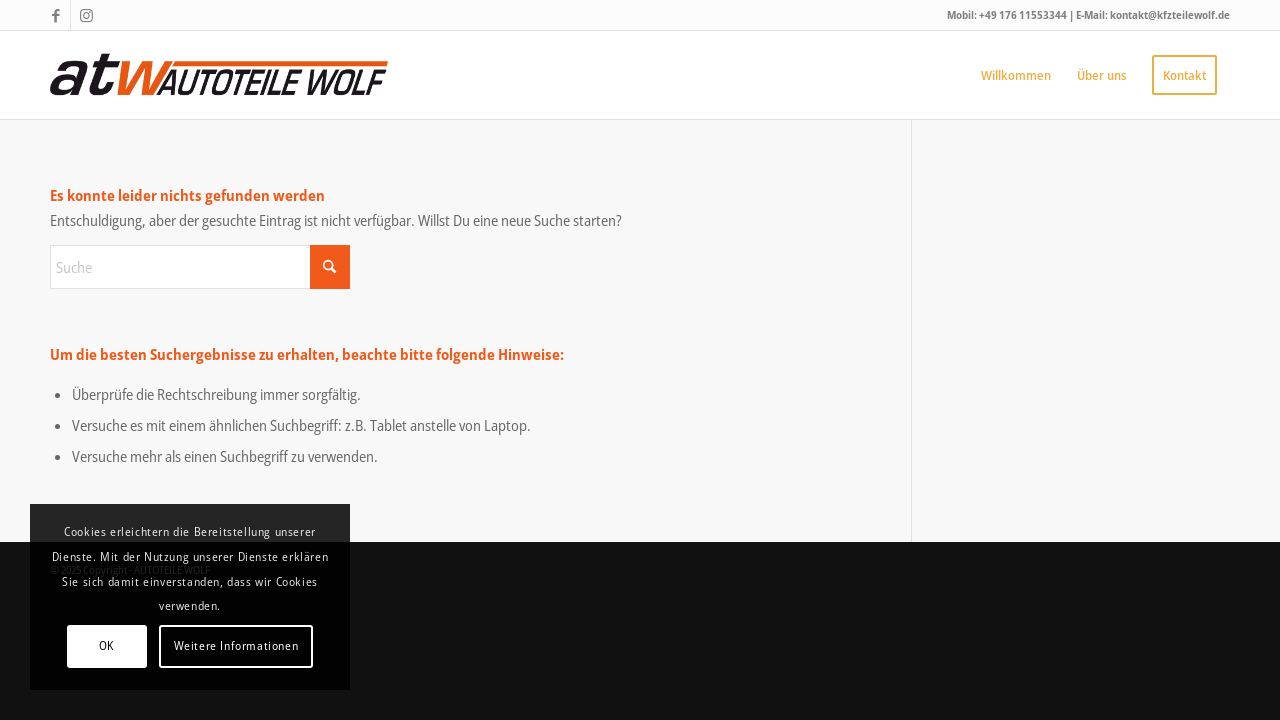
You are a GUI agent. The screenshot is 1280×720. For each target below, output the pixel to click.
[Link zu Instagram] (86, 15)
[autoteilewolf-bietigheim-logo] (219, 75)
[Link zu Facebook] (55, 15)
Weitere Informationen (236, 645)
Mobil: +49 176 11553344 (1008, 14)
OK (106, 645)
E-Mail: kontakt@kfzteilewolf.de (1153, 14)
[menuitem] (1016, 75)
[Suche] (200, 267)
